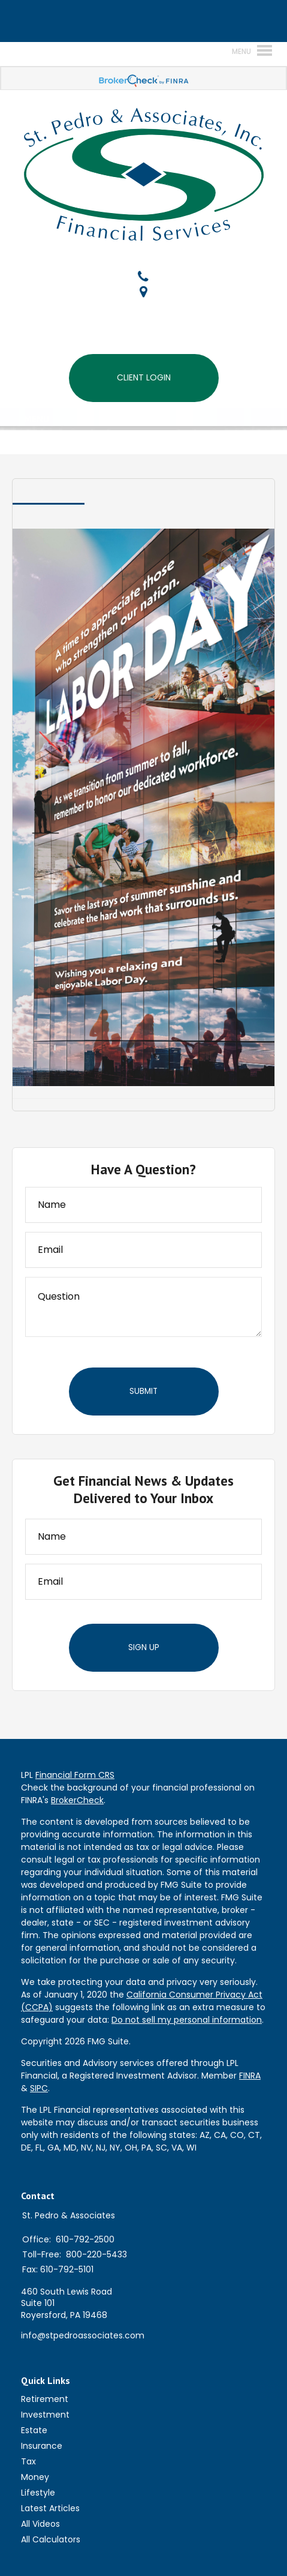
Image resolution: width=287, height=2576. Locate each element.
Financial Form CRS (74, 1775)
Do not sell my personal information (186, 2020)
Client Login (144, 377)
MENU (33, 418)
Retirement (44, 2399)
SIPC (39, 2088)
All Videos (40, 2524)
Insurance (41, 2446)
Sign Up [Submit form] (143, 1647)
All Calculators (50, 2539)
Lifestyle (38, 2493)
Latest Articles (50, 2508)
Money (35, 2477)
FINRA (250, 2076)
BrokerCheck (77, 1800)
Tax (28, 2461)
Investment (45, 2415)
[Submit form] (144, 1392)
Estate (34, 2430)
